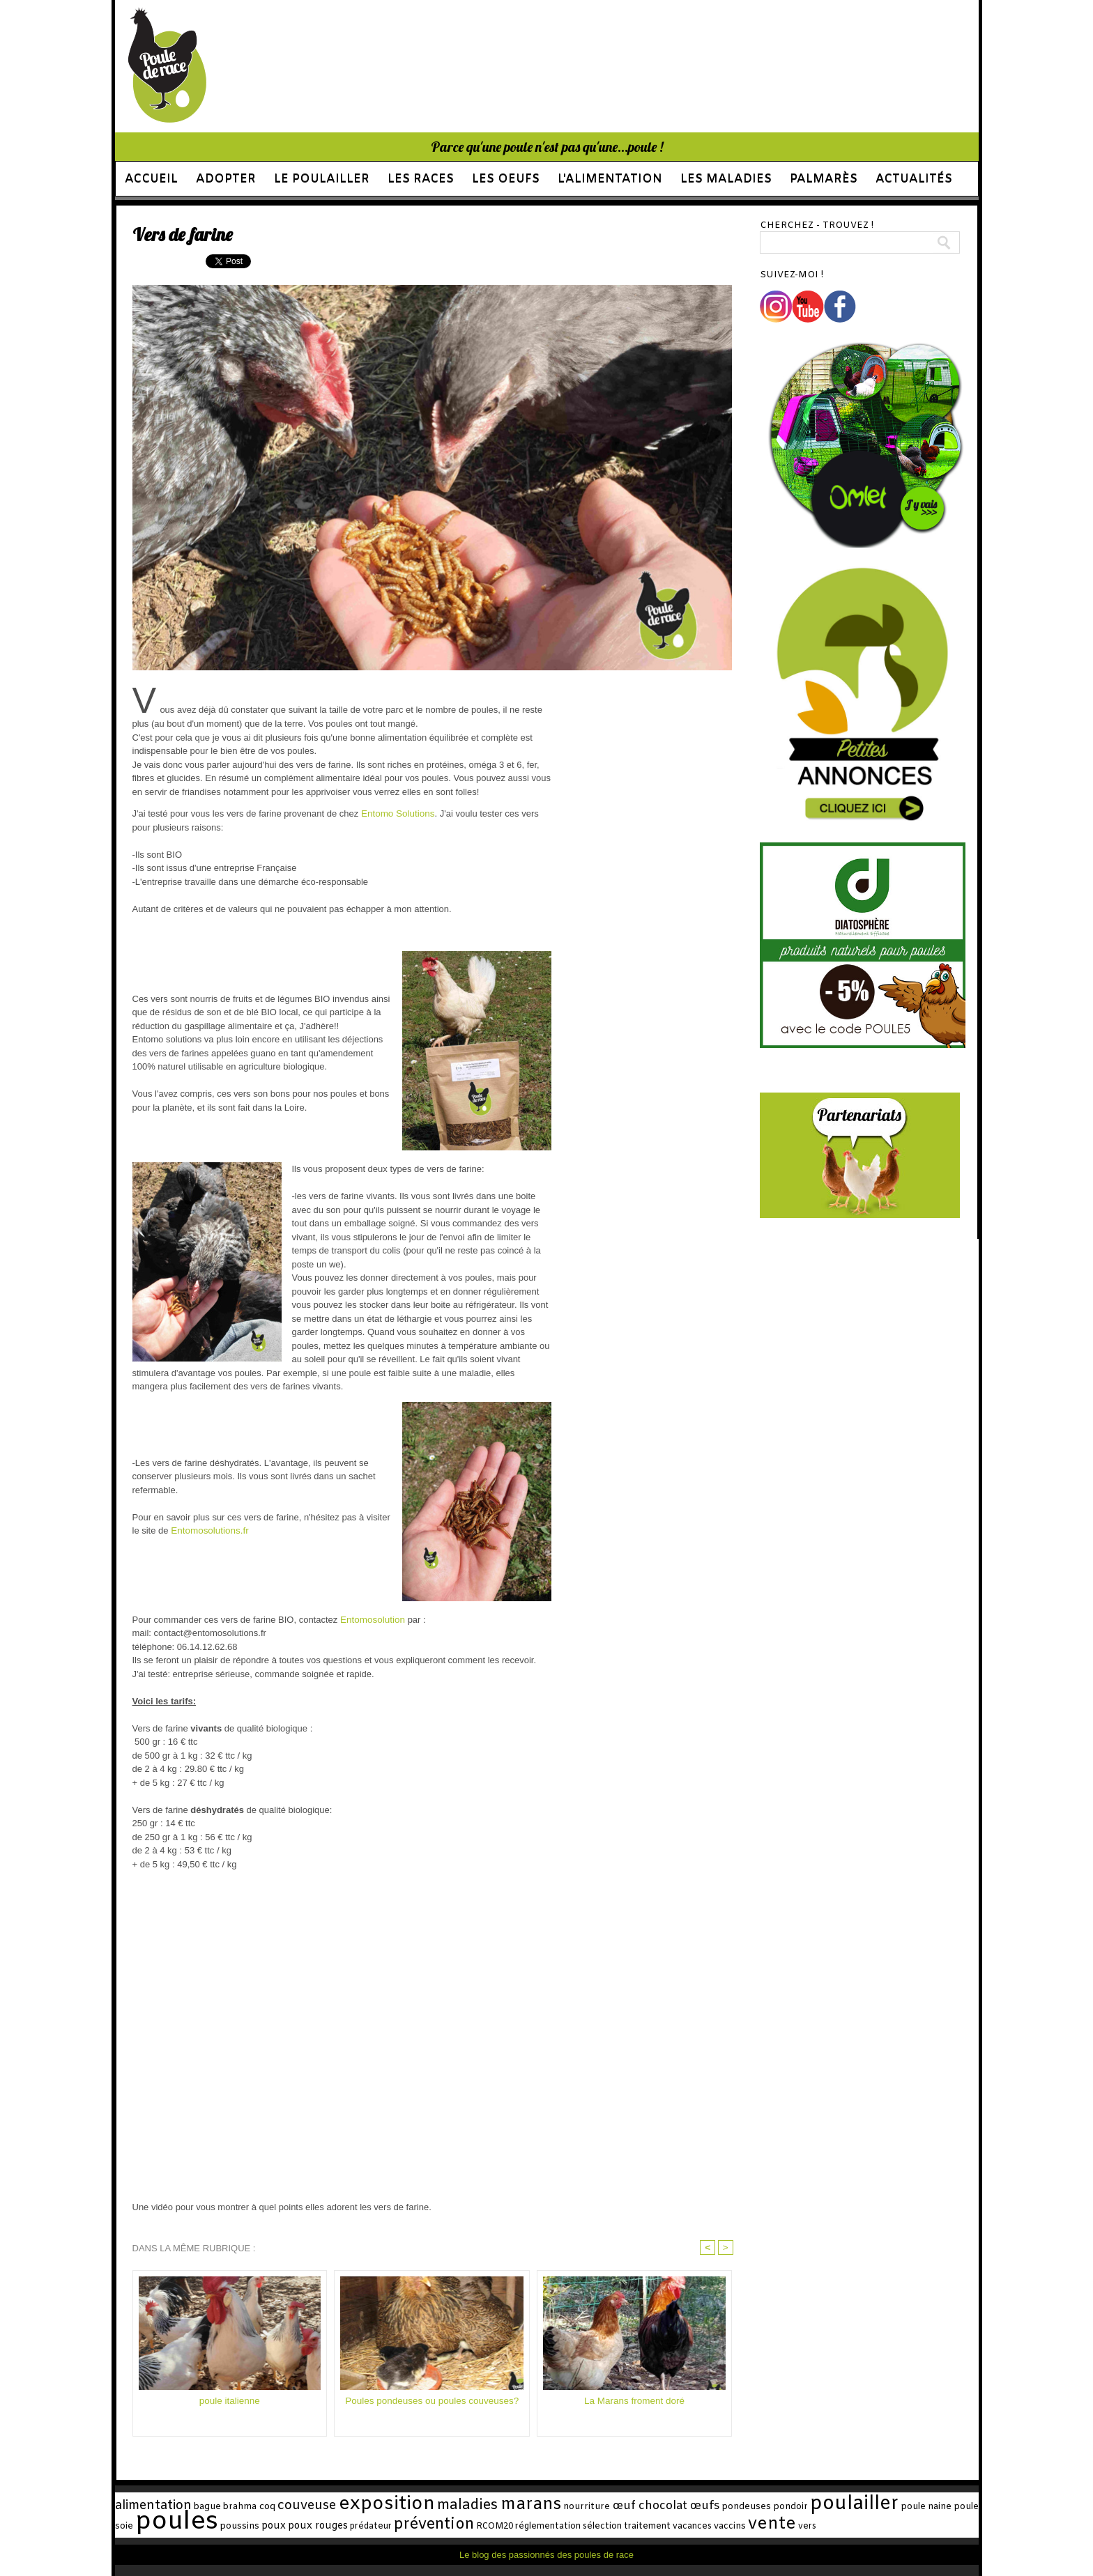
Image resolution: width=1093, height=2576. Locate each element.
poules (153, 2521)
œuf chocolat (635, 2506)
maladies (461, 2505)
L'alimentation (610, 179)
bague (204, 2507)
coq (267, 2507)
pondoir (773, 2507)
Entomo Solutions (396, 813)
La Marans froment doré (634, 2401)
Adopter (226, 179)
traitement (582, 2525)
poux (241, 2525)
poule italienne (229, 2401)
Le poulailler (321, 179)
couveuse (308, 2506)
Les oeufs (506, 179)
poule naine (904, 2507)
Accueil (151, 179)
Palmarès (823, 179)
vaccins (656, 2525)
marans (520, 2505)
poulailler (834, 2504)
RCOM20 (445, 2525)
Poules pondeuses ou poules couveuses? (432, 2401)
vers (723, 2525)
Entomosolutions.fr (208, 1530)
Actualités (914, 179)
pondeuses (731, 2507)
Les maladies (726, 179)
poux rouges (281, 2525)
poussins (211, 2525)
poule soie (957, 2507)
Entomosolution (369, 1619)
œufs (690, 2506)
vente (693, 2523)
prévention (390, 2524)
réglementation (493, 2525)
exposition (385, 2505)
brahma (237, 2507)
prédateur (331, 2525)
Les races (421, 179)
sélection (542, 2525)
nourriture (573, 2507)
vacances (622, 2525)
